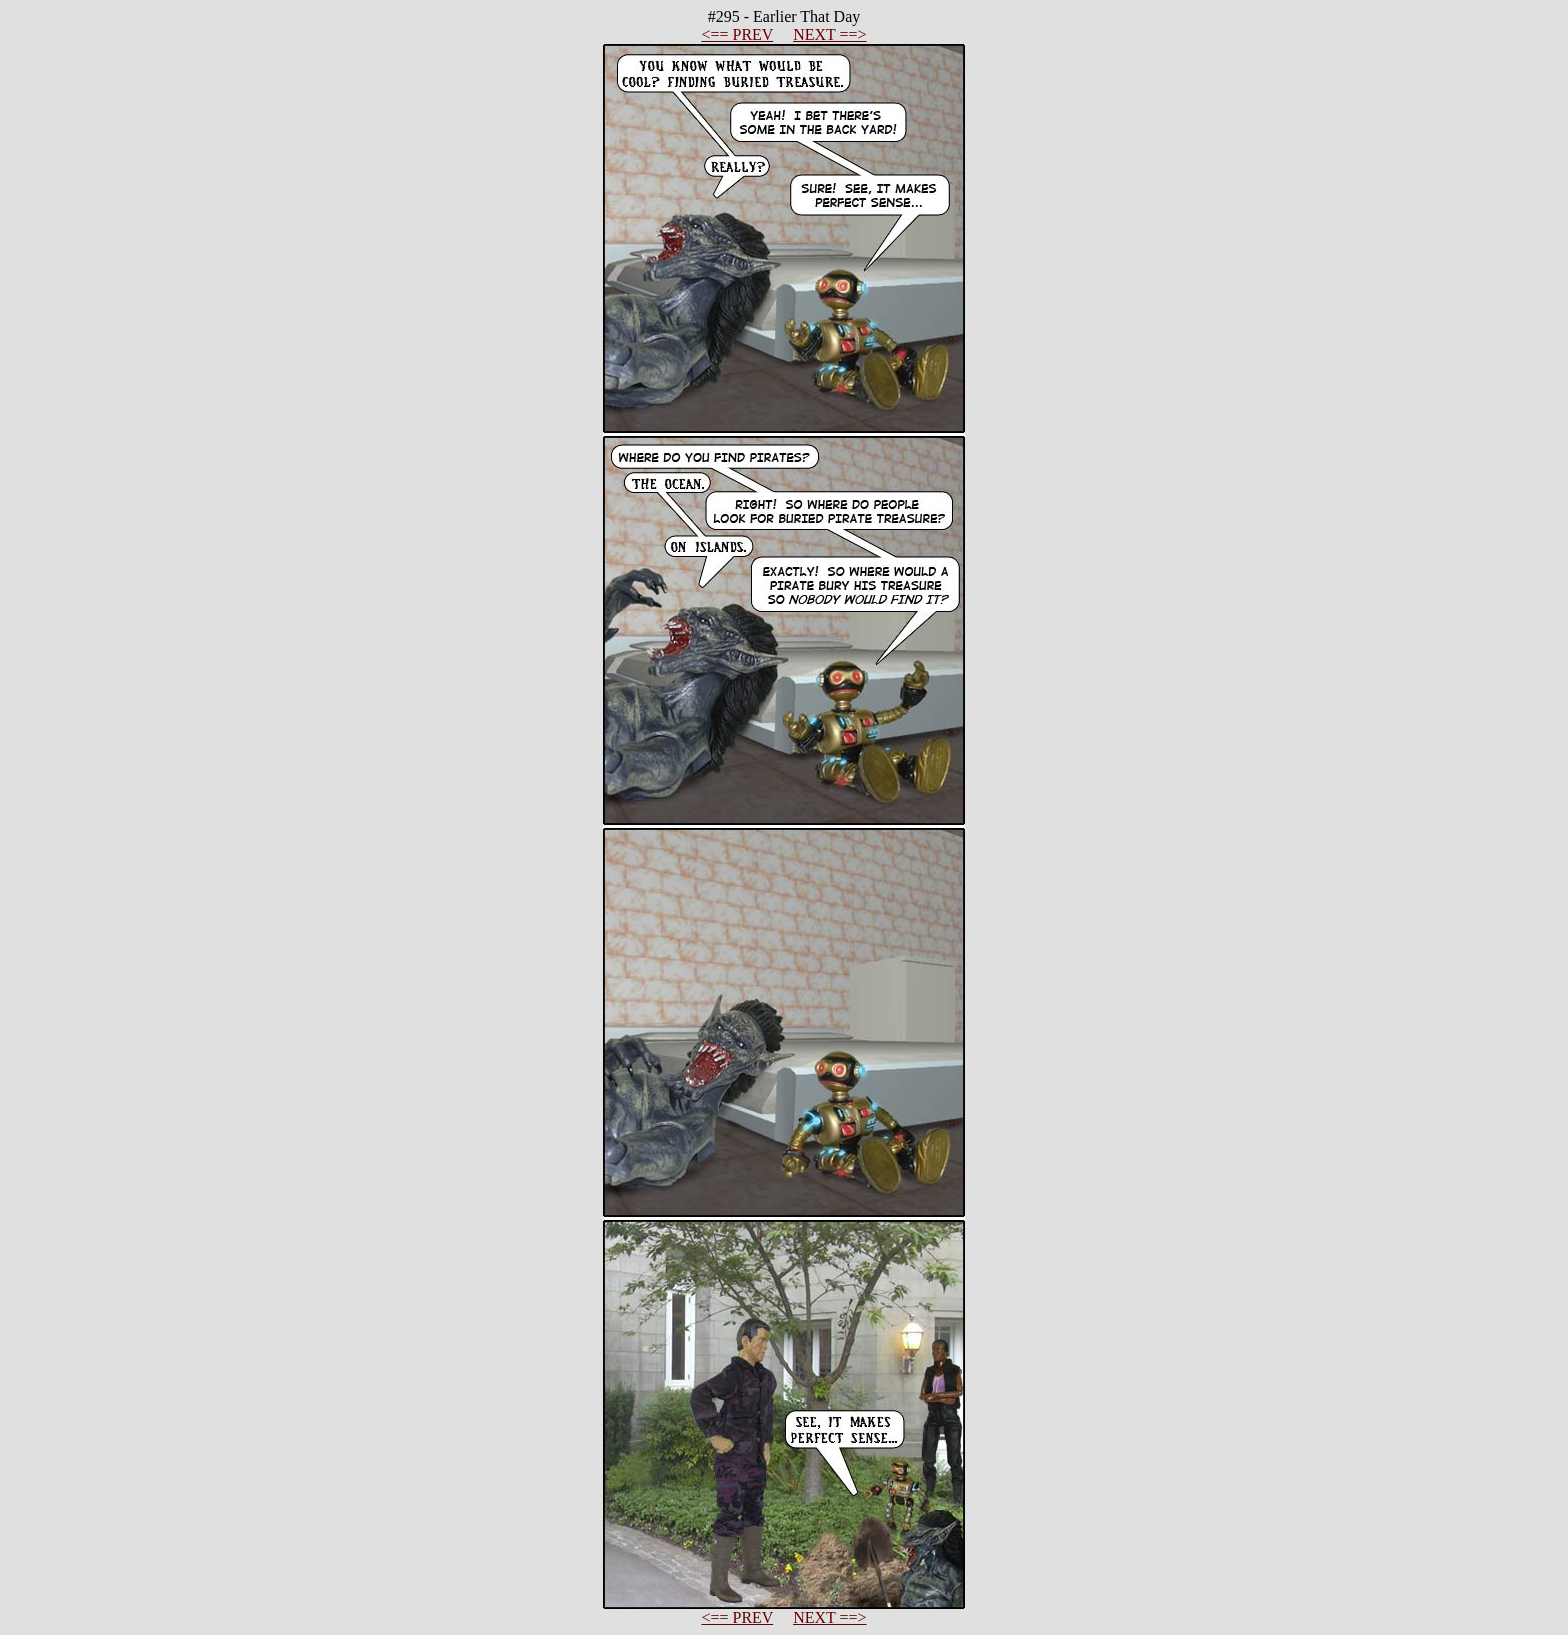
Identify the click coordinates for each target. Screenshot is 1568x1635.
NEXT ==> (829, 34)
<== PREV (737, 34)
